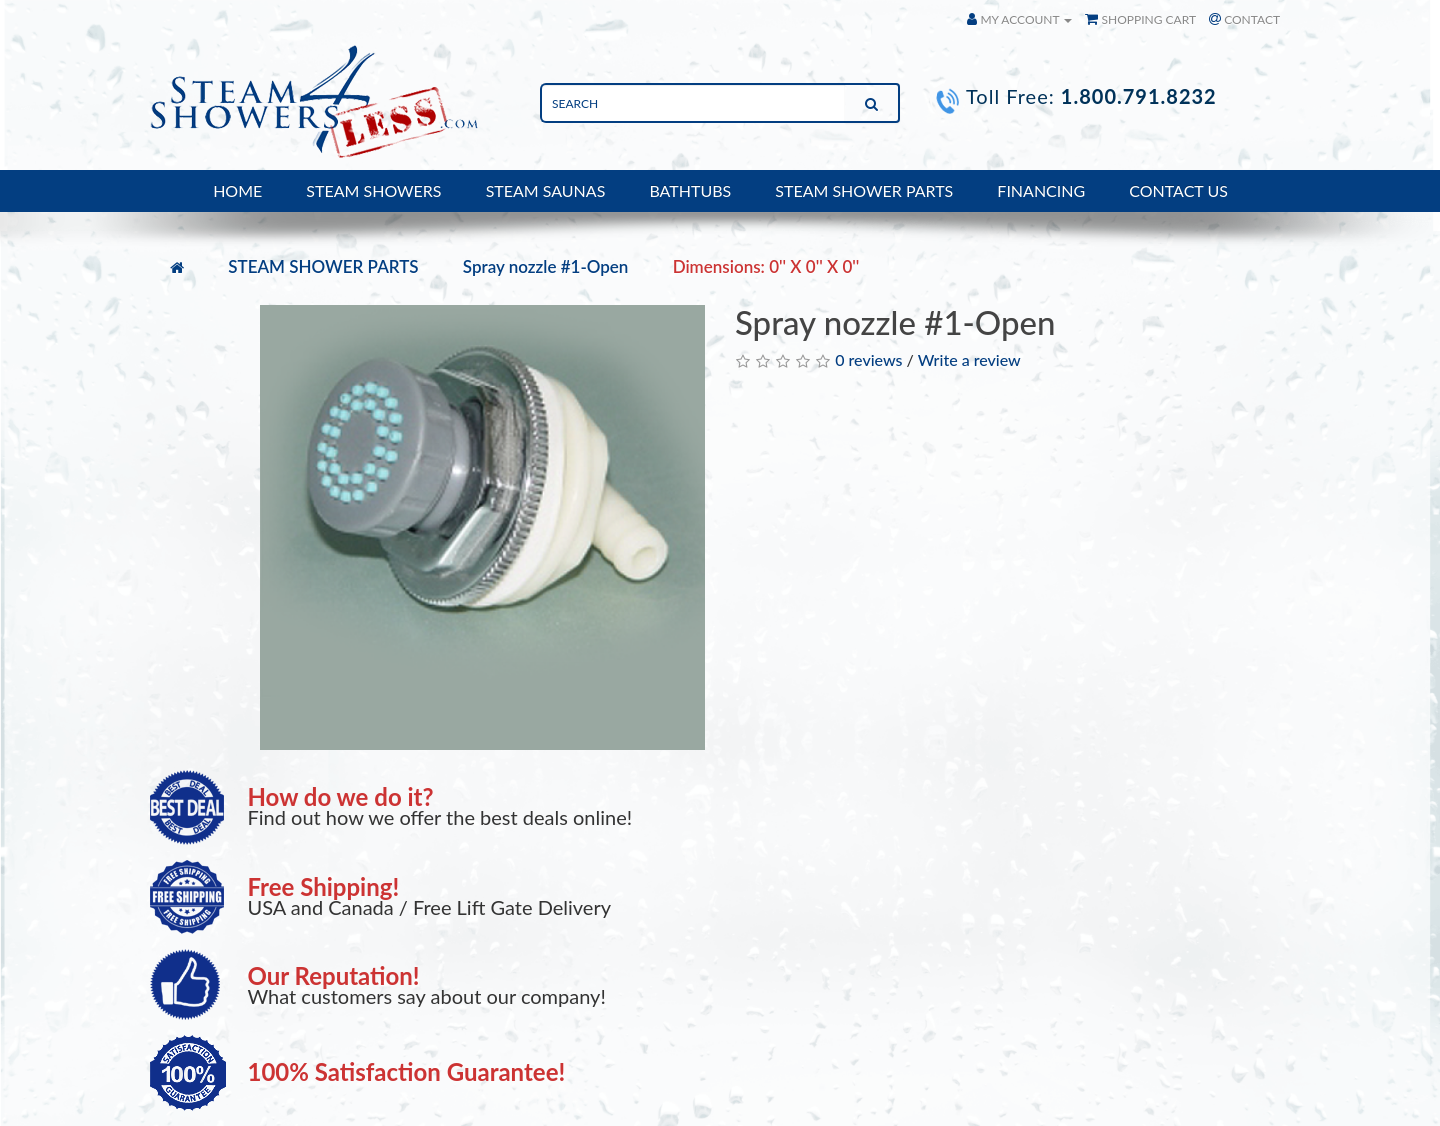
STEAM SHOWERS (373, 190)
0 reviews (868, 359)
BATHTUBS (690, 190)
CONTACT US (1178, 190)
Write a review (969, 359)
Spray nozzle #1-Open (546, 266)
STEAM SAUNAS (546, 190)
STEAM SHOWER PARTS (864, 190)
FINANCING (1041, 190)
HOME (237, 190)
